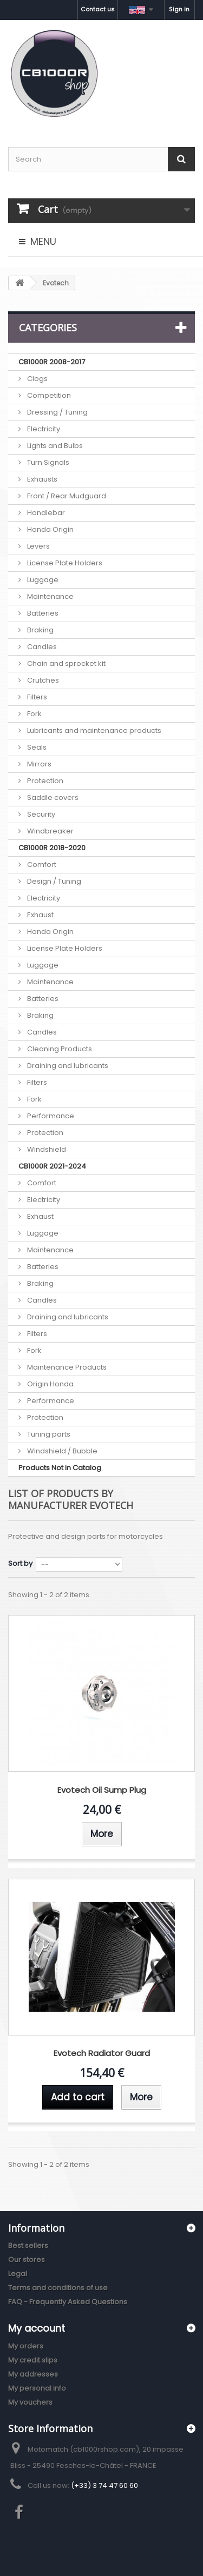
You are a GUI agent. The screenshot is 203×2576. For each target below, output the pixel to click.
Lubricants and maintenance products (93, 730)
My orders (25, 2346)
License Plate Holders (63, 563)
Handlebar (45, 513)
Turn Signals (47, 462)
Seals (36, 747)
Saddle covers (51, 797)
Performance (49, 1116)
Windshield (45, 1149)
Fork (33, 714)
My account (36, 2328)
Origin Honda (49, 1384)
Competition (48, 395)
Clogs (36, 378)
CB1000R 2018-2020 (52, 848)
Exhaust (39, 915)
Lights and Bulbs (54, 446)
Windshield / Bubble (61, 1451)
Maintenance (49, 596)
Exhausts (41, 479)
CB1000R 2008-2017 (51, 362)
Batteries (41, 613)
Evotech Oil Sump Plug (101, 1790)
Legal (17, 2273)
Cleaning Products (58, 1049)
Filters (36, 697)
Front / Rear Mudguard (65, 496)
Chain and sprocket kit (65, 663)
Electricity (42, 429)
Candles (41, 647)
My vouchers (30, 2402)
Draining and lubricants (66, 1065)
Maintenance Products (66, 1367)
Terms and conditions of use (58, 2288)
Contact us (98, 9)
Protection (44, 781)
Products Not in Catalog (59, 1468)
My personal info (37, 2388)
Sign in (179, 9)
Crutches (42, 680)
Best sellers (28, 2245)
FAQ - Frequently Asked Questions (67, 2302)
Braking (39, 630)
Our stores (26, 2259)
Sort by (20, 1563)
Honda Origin (49, 529)
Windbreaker (49, 831)
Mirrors (38, 764)
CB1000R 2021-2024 (52, 1166)
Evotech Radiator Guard (102, 2053)
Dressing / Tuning (56, 412)
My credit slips (32, 2360)
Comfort (40, 864)
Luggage (41, 580)
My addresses (33, 2374)
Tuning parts (47, 1434)
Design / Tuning (53, 881)
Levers (37, 546)
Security (40, 814)
